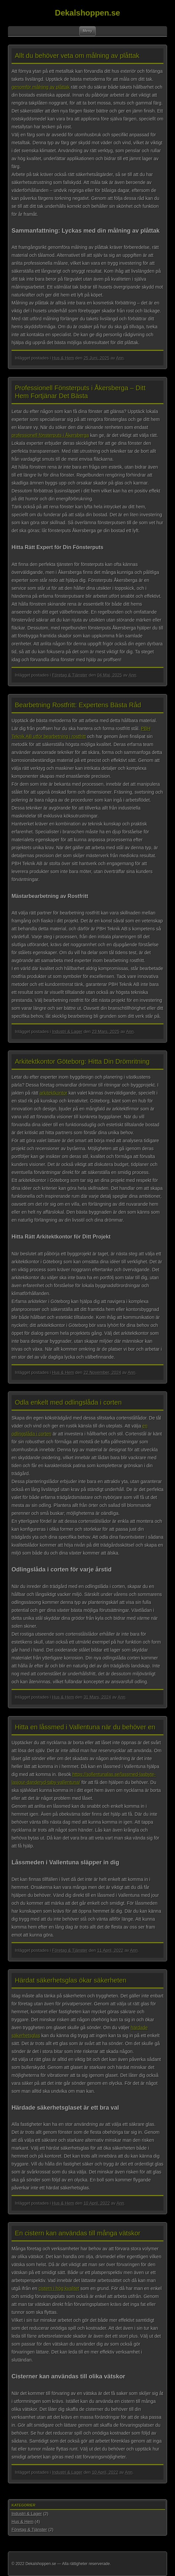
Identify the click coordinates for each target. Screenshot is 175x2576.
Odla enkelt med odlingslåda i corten (68, 1402)
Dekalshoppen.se (87, 12)
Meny (87, 31)
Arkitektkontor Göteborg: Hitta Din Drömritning (82, 1061)
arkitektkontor (53, 1093)
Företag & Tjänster (70, 675)
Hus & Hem (63, 357)
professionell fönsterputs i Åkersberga (50, 435)
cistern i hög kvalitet (59, 2288)
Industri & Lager (67, 1031)
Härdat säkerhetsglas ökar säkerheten (70, 1980)
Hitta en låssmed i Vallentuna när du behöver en (85, 1727)
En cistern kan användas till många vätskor (77, 2233)
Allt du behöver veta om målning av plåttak (77, 55)
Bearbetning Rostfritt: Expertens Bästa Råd (78, 705)
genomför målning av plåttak (41, 87)
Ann (119, 357)
